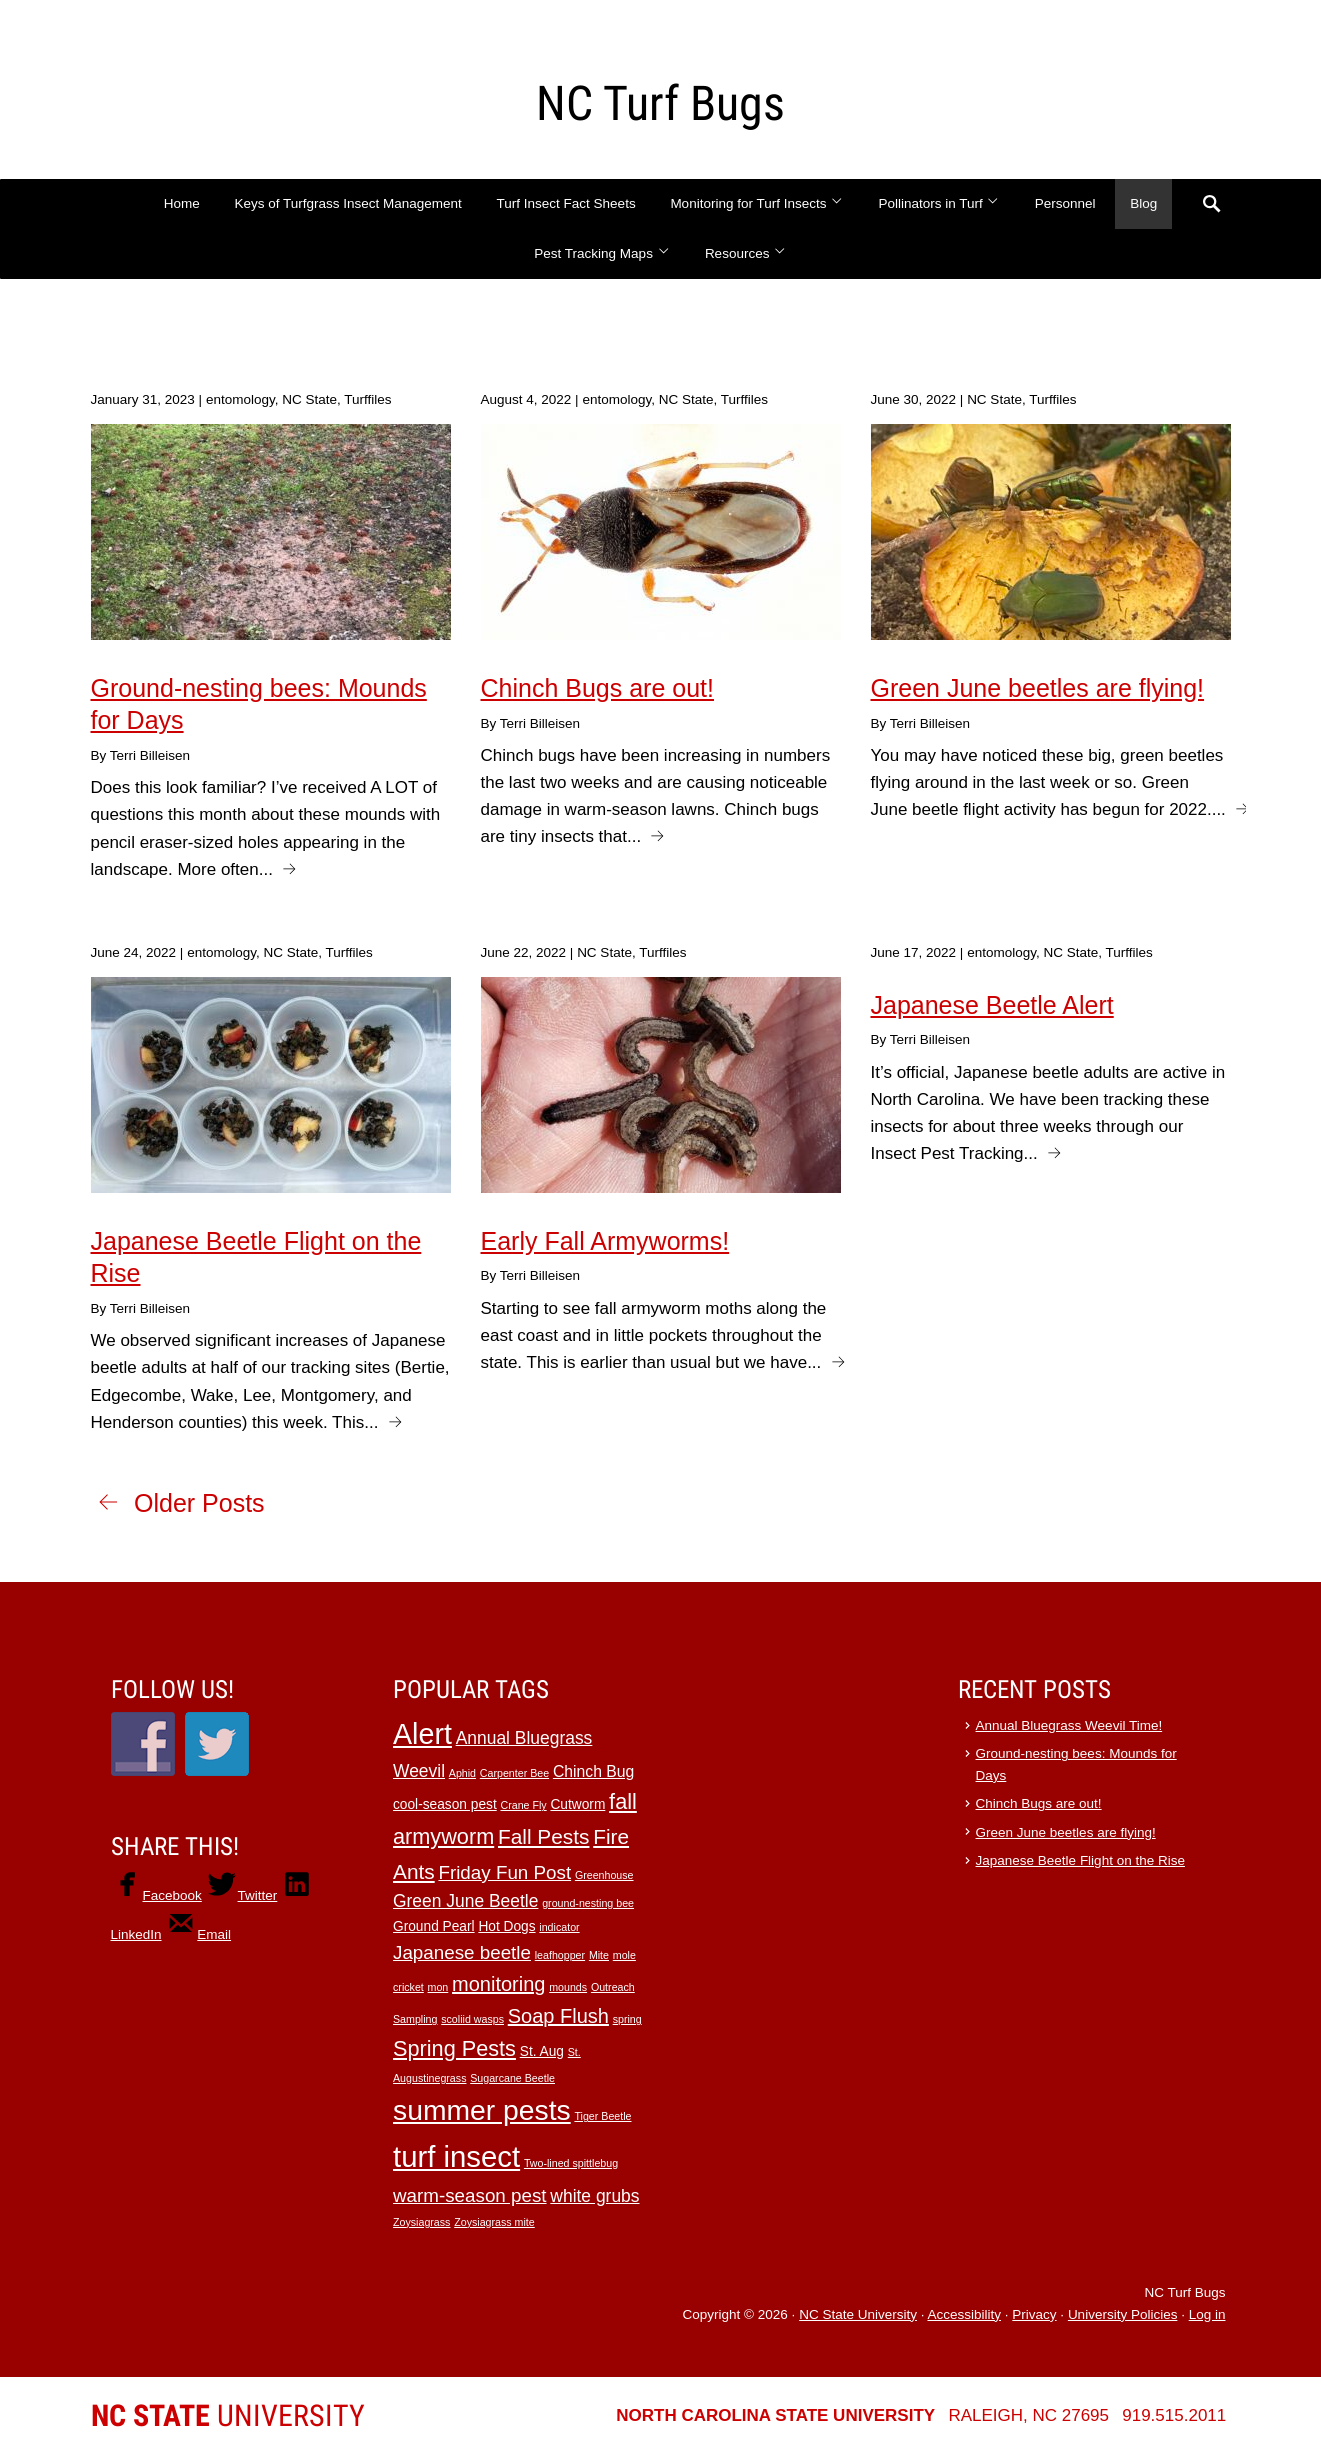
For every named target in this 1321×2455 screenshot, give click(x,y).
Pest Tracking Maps (602, 253)
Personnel (1065, 203)
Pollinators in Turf (939, 203)
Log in (1207, 2314)
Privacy (1034, 2314)
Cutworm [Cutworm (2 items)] (577, 1804)
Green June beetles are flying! (1066, 1832)
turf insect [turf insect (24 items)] (456, 2156)
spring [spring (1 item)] (627, 2019)
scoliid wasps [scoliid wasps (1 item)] (472, 2019)
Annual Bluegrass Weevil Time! (1069, 1725)
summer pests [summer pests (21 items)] (482, 2110)
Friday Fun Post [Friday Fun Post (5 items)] (504, 1872)
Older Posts (199, 1503)
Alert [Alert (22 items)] (422, 1734)
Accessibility (964, 2314)
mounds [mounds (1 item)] (568, 1987)
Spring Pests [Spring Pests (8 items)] (454, 2048)
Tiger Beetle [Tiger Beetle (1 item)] (602, 2116)
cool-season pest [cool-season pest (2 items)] (445, 1804)
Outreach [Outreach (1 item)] (613, 1987)
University (228, 2415)
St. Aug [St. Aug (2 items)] (542, 2051)
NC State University (858, 2314)
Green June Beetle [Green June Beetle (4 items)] (465, 1901)
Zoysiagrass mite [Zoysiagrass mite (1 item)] (494, 2222)
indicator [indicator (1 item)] (559, 1927)
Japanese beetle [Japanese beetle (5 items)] (462, 1952)
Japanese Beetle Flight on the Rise (1080, 1860)
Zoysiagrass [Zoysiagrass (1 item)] (421, 2222)
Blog (1143, 203)
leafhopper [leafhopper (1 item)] (560, 1955)
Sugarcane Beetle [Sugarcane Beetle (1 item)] (512, 2078)
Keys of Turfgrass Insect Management (347, 203)
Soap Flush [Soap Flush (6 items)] (558, 2016)
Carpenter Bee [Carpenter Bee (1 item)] (514, 1773)
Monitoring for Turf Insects (756, 203)
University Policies (1123, 2314)
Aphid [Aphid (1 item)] (462, 1773)
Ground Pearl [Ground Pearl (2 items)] (434, 1926)
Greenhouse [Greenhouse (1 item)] (604, 1875)
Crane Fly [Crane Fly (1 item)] (523, 1805)
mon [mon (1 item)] (438, 1987)
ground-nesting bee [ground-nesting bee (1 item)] (588, 1903)
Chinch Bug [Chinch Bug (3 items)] (593, 1771)
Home (182, 203)
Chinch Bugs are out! (1039, 1803)
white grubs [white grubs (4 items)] (594, 2196)
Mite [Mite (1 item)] (599, 1955)
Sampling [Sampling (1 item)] (415, 2019)
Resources (746, 253)
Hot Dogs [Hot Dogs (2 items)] (506, 1926)
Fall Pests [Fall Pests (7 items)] (543, 1836)
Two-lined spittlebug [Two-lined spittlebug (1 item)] (571, 2163)
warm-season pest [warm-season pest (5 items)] (470, 2195)
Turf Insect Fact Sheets (566, 203)
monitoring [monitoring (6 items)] (498, 1984)
